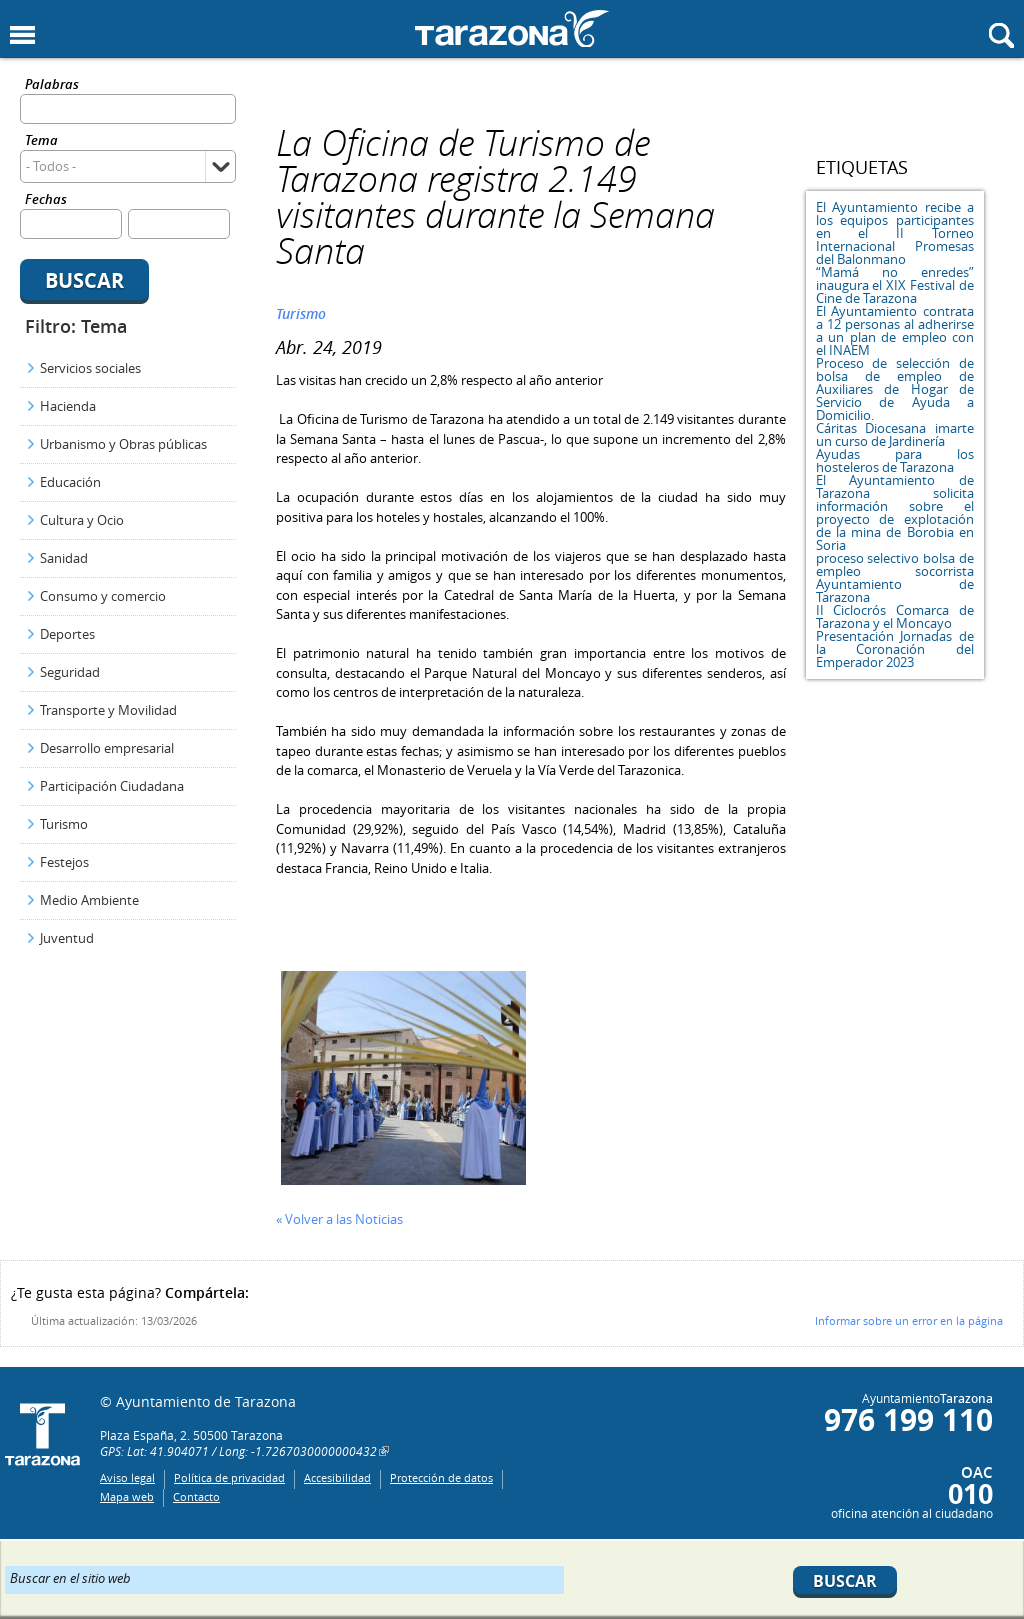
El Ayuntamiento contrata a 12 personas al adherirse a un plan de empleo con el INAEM (895, 330)
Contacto (196, 1496)
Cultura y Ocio (82, 520)
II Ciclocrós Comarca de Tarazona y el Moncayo (895, 616)
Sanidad (64, 558)
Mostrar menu (22, 35)
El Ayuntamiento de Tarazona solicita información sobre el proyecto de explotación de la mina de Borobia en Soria (895, 512)
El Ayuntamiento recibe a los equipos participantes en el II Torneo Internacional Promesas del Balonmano (895, 233)
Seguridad (70, 672)
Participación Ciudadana (112, 786)
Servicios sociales (90, 368)
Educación (70, 482)
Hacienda (68, 406)
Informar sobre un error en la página (909, 1320)
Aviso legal (127, 1477)
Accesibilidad (337, 1477)
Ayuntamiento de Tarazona (512, 28)
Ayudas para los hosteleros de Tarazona (895, 460)
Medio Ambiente (89, 900)
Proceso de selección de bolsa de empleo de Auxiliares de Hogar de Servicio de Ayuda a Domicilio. (895, 389)
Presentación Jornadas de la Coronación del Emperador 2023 (895, 649)
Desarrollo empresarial (107, 748)
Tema (41, 141)
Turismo (64, 824)
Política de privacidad (229, 1477)
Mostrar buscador (1001, 35)
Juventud (67, 938)
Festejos (64, 862)
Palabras (52, 85)
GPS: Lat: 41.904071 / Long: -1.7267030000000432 (238, 1451)
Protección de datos (441, 1477)
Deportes (67, 634)
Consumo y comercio (103, 596)
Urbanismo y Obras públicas (123, 444)
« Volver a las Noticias (339, 1219)
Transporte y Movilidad (108, 710)
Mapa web (127, 1496)
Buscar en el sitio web (70, 1577)
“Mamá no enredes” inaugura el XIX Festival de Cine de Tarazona (895, 285)
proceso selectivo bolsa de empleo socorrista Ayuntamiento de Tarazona (895, 577)
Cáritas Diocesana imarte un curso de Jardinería (895, 434)
